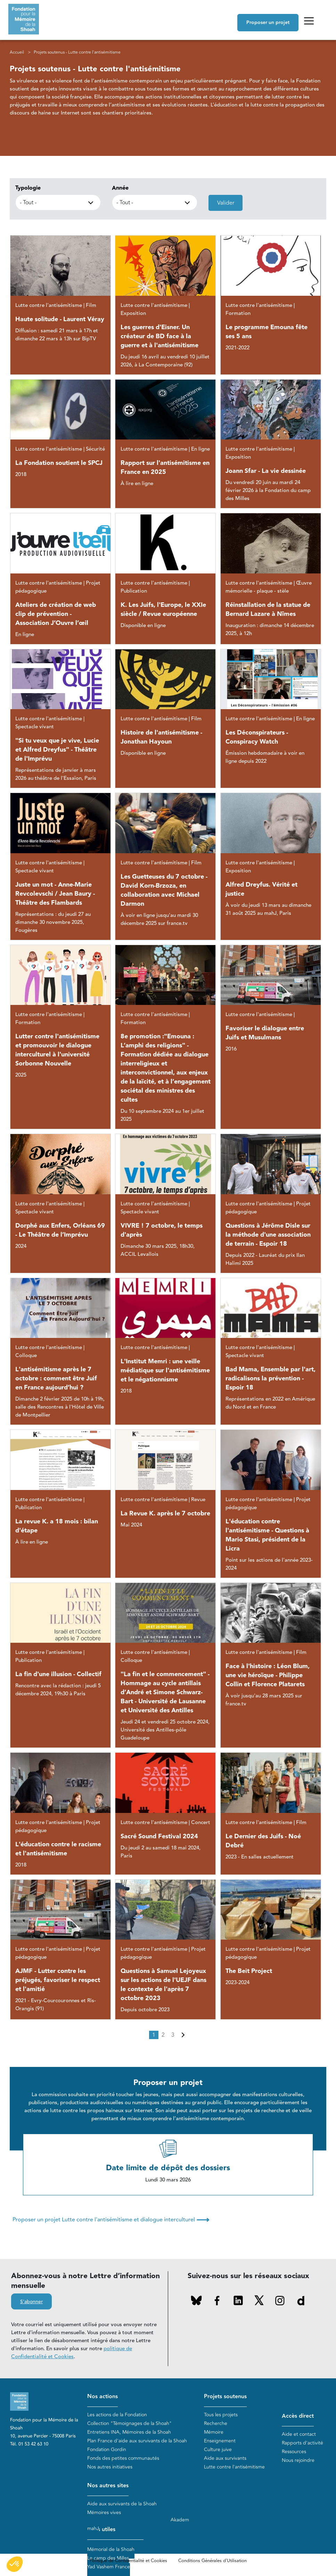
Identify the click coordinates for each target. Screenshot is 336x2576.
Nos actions (102, 2396)
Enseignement (220, 2440)
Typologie (28, 188)
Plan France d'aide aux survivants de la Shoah (137, 2440)
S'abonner (31, 2302)
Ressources (294, 2451)
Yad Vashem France (108, 2566)
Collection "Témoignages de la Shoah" (129, 2423)
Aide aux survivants (225, 2458)
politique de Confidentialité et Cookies (71, 2353)
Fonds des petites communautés (123, 2458)
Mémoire (213, 2432)
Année (120, 188)
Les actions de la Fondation (117, 2414)
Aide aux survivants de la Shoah (122, 2503)
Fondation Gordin (106, 2449)
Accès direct (298, 2416)
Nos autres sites (108, 2485)
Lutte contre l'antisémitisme (234, 2467)
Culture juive (218, 2449)
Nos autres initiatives (109, 2467)
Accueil (17, 52)
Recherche (215, 2423)
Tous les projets (221, 2414)
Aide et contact (299, 2434)
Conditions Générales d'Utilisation (212, 2560)
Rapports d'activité (302, 2443)
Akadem (180, 2519)
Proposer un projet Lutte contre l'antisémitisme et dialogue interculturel (111, 2220)
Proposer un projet (267, 22)
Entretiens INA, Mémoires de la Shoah (129, 2432)
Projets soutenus (225, 2396)
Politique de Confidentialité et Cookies (128, 2560)
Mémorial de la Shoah (110, 2549)
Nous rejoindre (298, 2460)
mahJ (93, 2528)
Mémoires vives (104, 2512)
